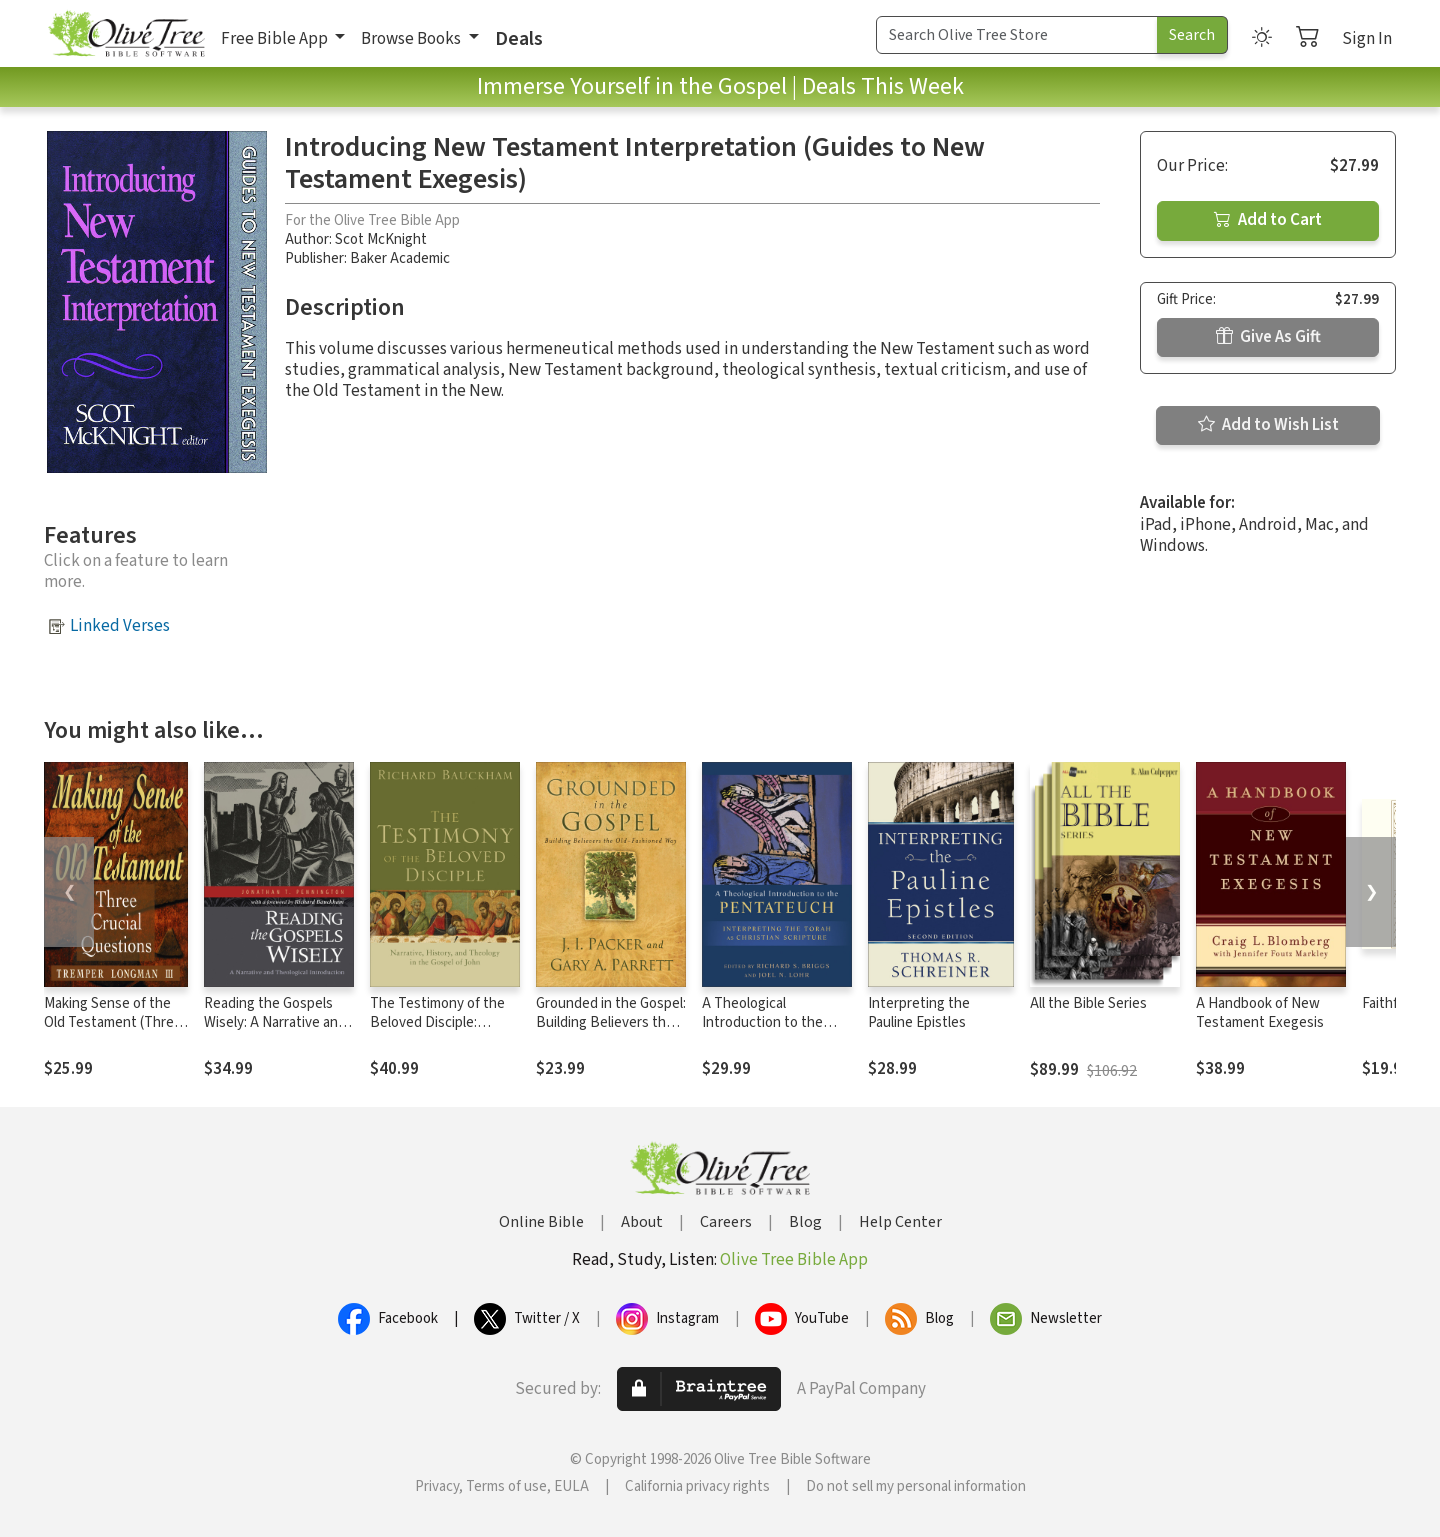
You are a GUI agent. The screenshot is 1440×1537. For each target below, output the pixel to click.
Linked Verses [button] (120, 626)
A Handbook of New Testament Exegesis (1260, 1013)
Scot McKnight (381, 239)
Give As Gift (1268, 337)
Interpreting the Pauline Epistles (919, 1013)
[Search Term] (1017, 35)
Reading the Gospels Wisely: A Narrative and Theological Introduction (275, 1032)
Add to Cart (1268, 220)
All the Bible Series (1088, 1003)
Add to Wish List (1268, 425)
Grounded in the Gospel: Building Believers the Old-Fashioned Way (611, 1022)
